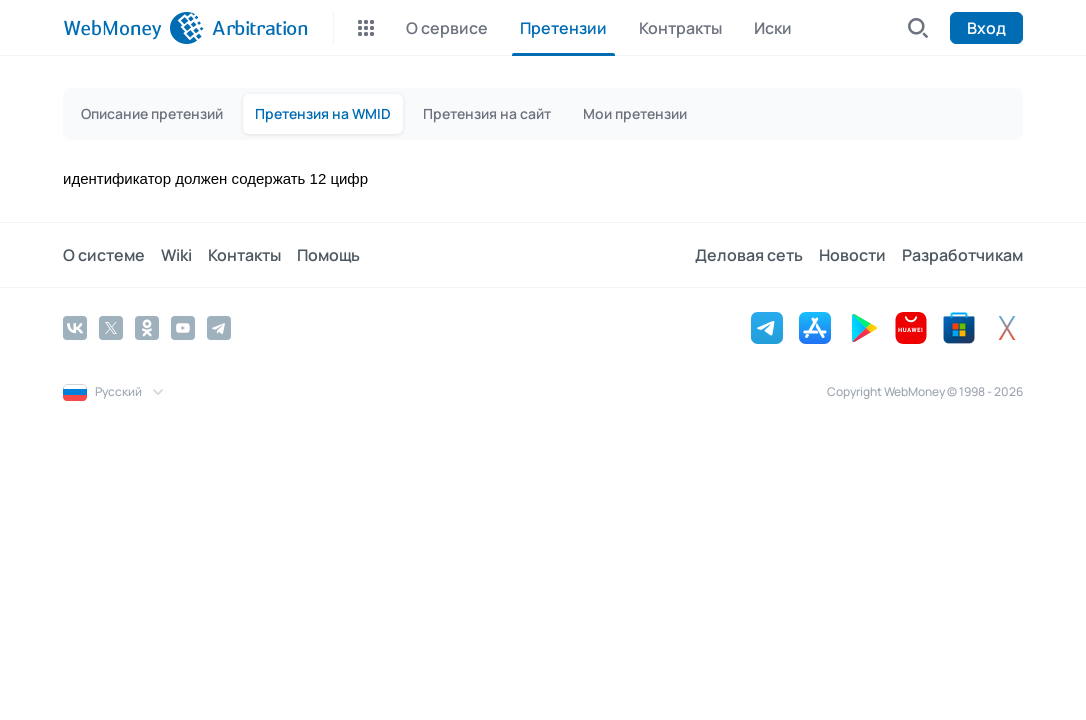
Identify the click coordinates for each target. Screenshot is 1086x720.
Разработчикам (962, 255)
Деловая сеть (749, 255)
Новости (852, 255)
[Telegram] (219, 328)
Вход (986, 28)
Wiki (176, 255)
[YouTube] (183, 328)
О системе (104, 255)
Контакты (244, 255)
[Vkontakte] (75, 328)
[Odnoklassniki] (147, 328)
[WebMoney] (133, 28)
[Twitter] (111, 328)
